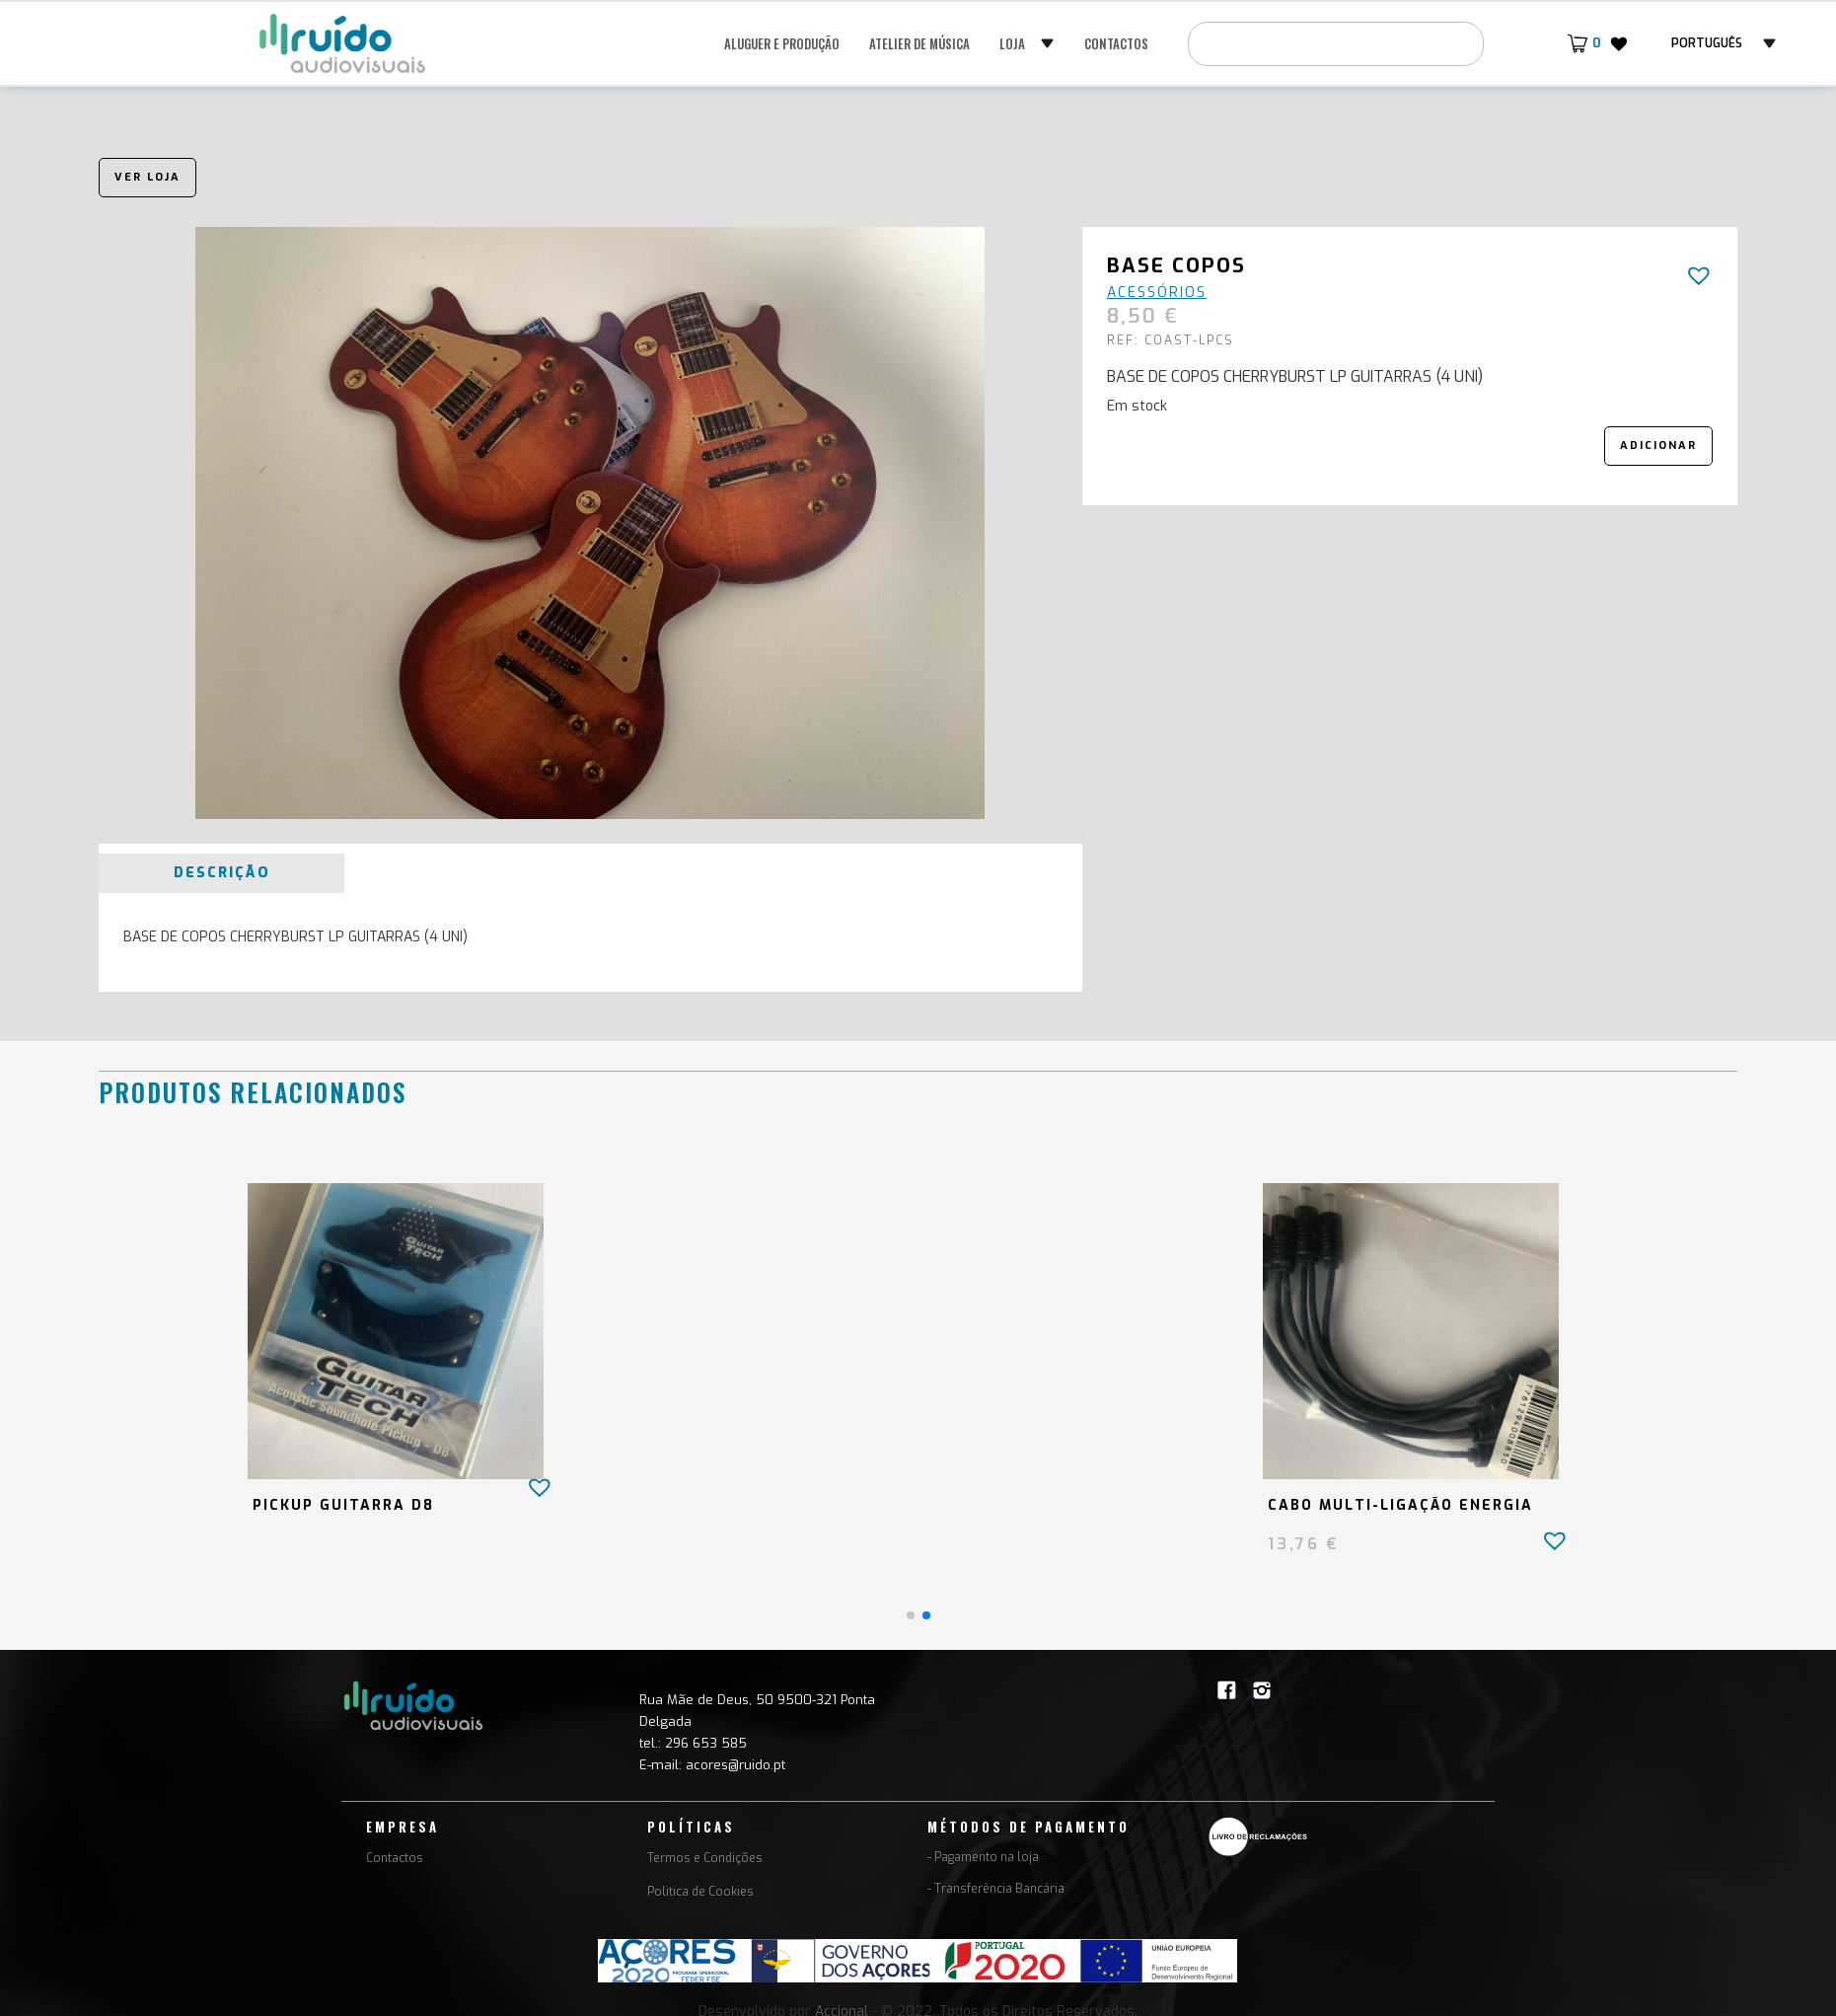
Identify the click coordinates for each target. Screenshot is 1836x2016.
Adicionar (1658, 445)
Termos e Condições (705, 1858)
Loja (1012, 43)
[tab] (221, 873)
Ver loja (147, 177)
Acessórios (1157, 292)
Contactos (1116, 43)
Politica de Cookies (700, 1892)
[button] (1027, 43)
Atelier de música (919, 43)
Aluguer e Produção (782, 43)
